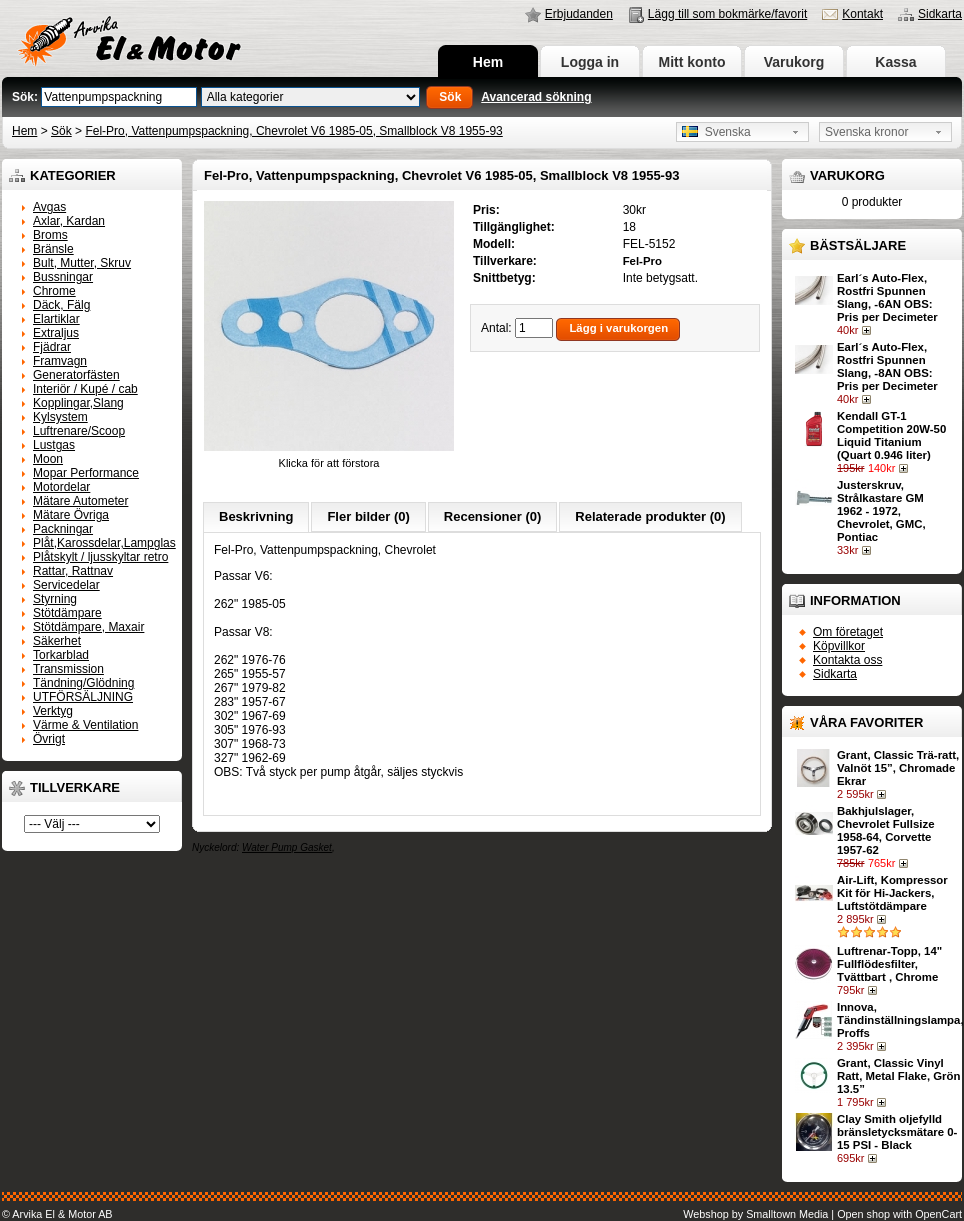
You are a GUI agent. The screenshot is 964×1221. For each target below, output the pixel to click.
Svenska (716, 132)
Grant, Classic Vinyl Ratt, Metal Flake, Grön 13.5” (898, 1076)
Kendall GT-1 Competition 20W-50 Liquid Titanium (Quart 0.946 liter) (891, 435)
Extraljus (56, 333)
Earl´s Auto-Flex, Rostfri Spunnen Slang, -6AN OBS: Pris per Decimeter (887, 297)
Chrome (54, 291)
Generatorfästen (76, 375)
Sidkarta (940, 14)
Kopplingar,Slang (78, 403)
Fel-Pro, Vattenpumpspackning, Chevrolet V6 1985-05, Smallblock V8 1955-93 (293, 131)
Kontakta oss (847, 660)
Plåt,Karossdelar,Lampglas (104, 543)
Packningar (63, 529)
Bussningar (63, 277)
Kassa (895, 62)
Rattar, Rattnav (73, 571)
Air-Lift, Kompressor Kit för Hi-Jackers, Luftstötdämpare (892, 893)
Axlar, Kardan (69, 221)
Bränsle (53, 249)
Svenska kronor (866, 132)
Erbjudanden (579, 14)
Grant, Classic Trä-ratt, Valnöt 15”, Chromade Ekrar (898, 768)
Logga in (590, 62)
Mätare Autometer (80, 501)
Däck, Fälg (61, 305)
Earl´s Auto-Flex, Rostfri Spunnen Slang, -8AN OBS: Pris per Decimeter (887, 366)
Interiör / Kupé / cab (85, 389)
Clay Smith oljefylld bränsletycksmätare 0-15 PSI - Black (897, 1132)
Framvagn (60, 361)
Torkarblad (61, 655)
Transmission (68, 669)
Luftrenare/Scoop (79, 431)
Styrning (55, 599)
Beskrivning (256, 516)
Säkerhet (57, 641)
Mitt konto (692, 62)
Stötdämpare (67, 613)
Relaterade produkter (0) (650, 516)
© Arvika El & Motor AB (57, 1214)
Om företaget (848, 632)
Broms (50, 235)
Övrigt (49, 739)
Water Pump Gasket (287, 847)
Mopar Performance (86, 473)
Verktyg (53, 711)
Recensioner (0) (493, 516)
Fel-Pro (642, 261)
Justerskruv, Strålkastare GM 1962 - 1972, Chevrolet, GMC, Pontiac (881, 511)
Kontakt (862, 14)
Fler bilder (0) (368, 516)
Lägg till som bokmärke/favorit (727, 14)
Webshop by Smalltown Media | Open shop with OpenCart (822, 1214)
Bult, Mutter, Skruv (82, 263)
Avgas (49, 207)
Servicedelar (66, 585)
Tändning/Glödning (83, 683)
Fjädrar (52, 347)
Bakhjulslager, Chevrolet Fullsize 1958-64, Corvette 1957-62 (885, 830)
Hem (488, 62)
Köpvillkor (839, 646)
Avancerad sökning (536, 97)
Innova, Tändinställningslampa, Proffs (900, 1020)
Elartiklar (56, 319)
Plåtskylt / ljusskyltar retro (100, 557)
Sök (61, 131)
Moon (48, 459)
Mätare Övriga (71, 515)
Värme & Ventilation (85, 725)
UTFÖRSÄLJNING (83, 697)
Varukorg (794, 62)
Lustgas (54, 445)
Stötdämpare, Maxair (88, 627)
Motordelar (61, 487)
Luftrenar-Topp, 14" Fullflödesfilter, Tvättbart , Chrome (889, 964)
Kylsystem (60, 417)
